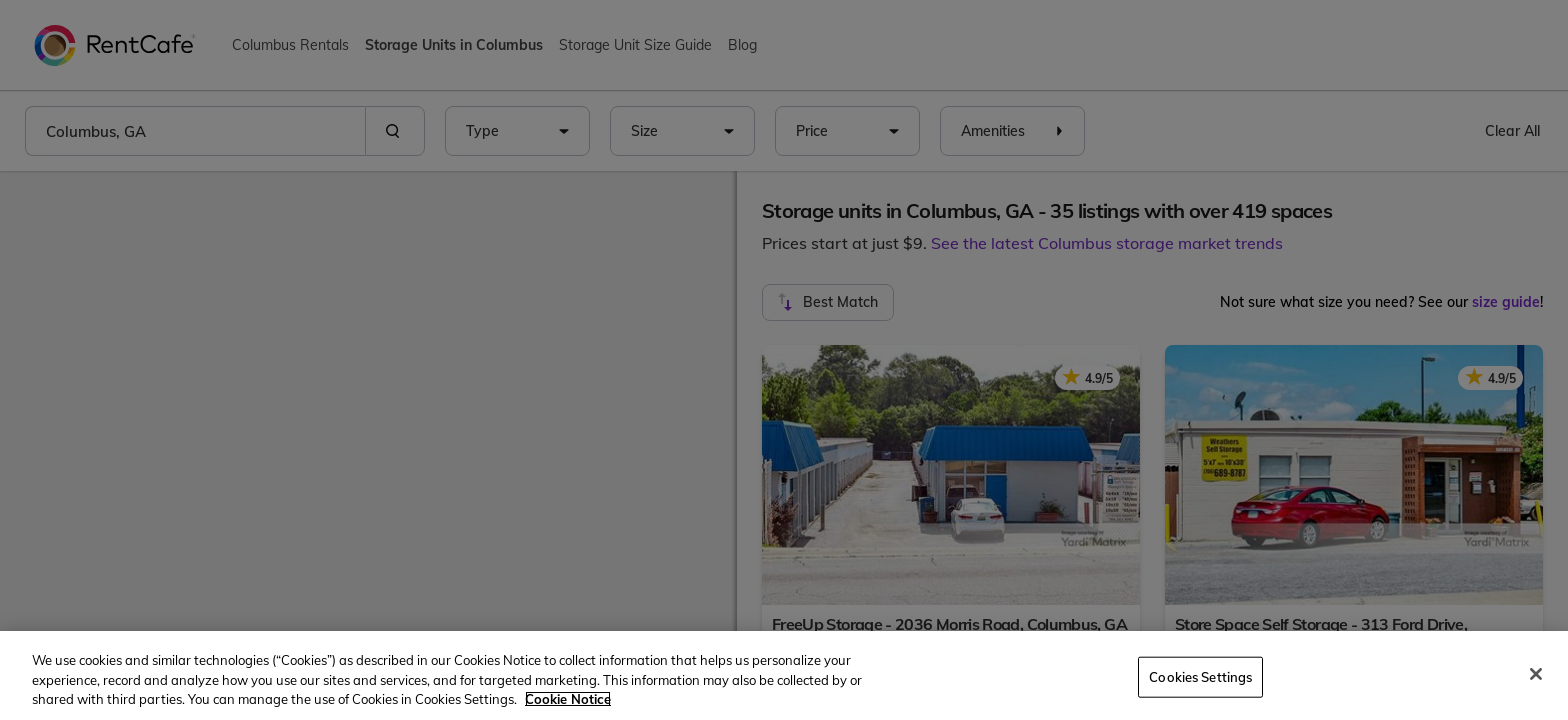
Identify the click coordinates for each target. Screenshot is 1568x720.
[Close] (1536, 674)
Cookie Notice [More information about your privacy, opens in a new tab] (568, 699)
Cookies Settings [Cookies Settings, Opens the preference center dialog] (1200, 676)
